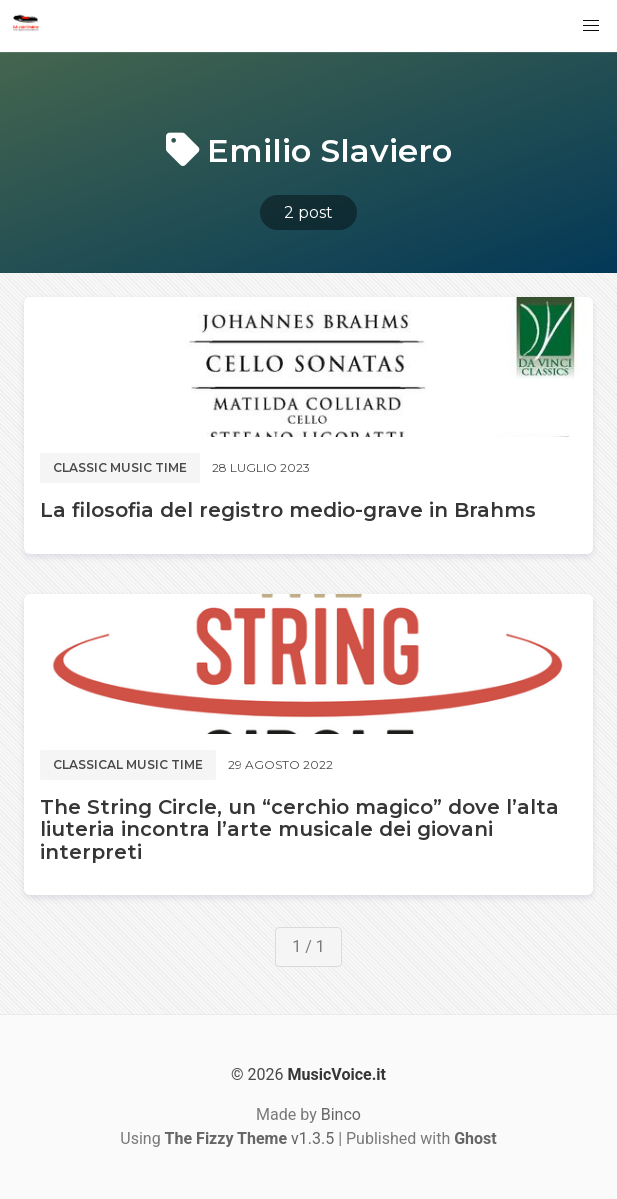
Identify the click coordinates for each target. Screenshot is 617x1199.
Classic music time (120, 467)
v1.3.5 (250, 1138)
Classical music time (128, 764)
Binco (341, 1114)
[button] (591, 26)
